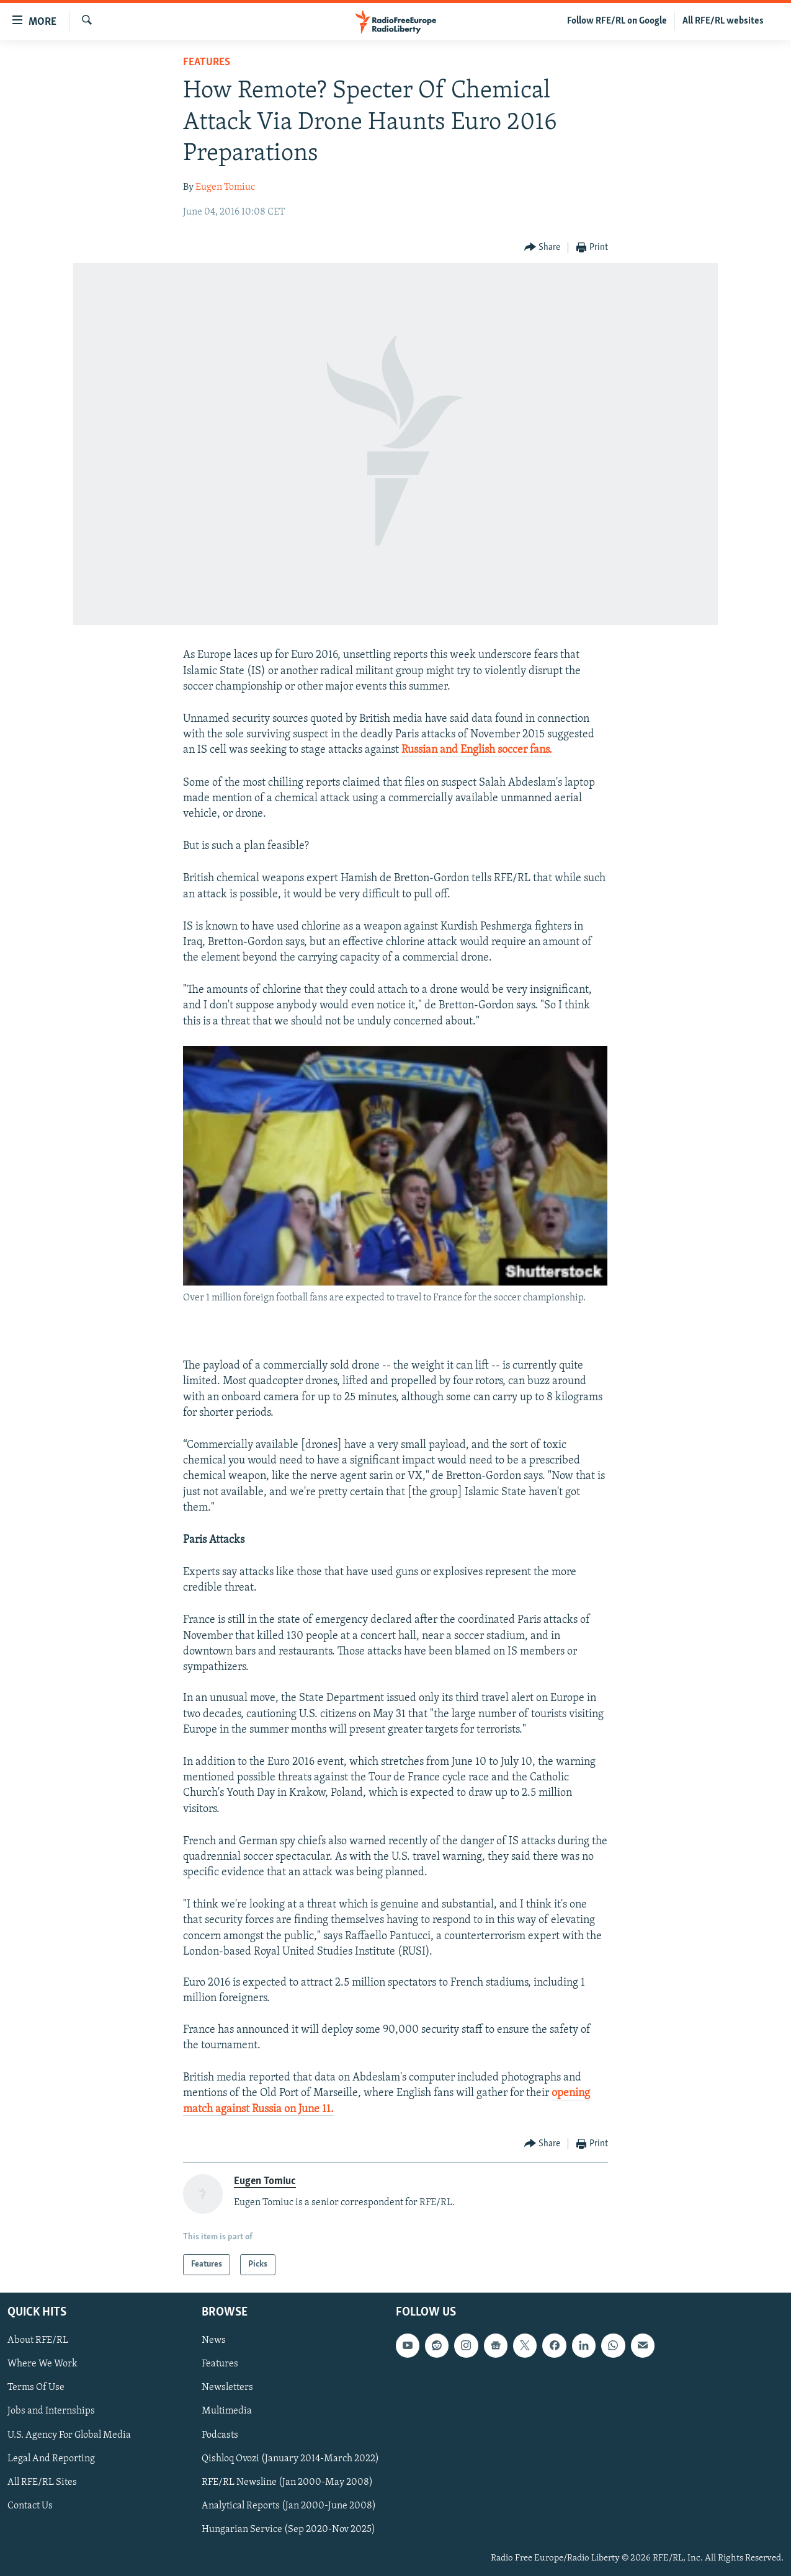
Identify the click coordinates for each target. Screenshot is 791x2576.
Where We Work (42, 2364)
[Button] (542, 247)
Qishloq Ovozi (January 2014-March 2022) (290, 2459)
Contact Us (30, 2506)
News (214, 2341)
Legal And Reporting (51, 2459)
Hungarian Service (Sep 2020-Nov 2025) (288, 2529)
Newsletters (227, 2388)
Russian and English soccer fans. (476, 750)
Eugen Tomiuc (225, 187)
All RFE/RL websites (723, 21)
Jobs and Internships (51, 2412)
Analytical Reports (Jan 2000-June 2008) (289, 2506)
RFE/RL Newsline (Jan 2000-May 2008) (287, 2482)
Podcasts (220, 2435)
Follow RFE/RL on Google (617, 21)
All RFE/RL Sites (42, 2482)
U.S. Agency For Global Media (69, 2435)
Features (206, 62)
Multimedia (227, 2412)
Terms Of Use (36, 2388)
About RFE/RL (37, 2341)
